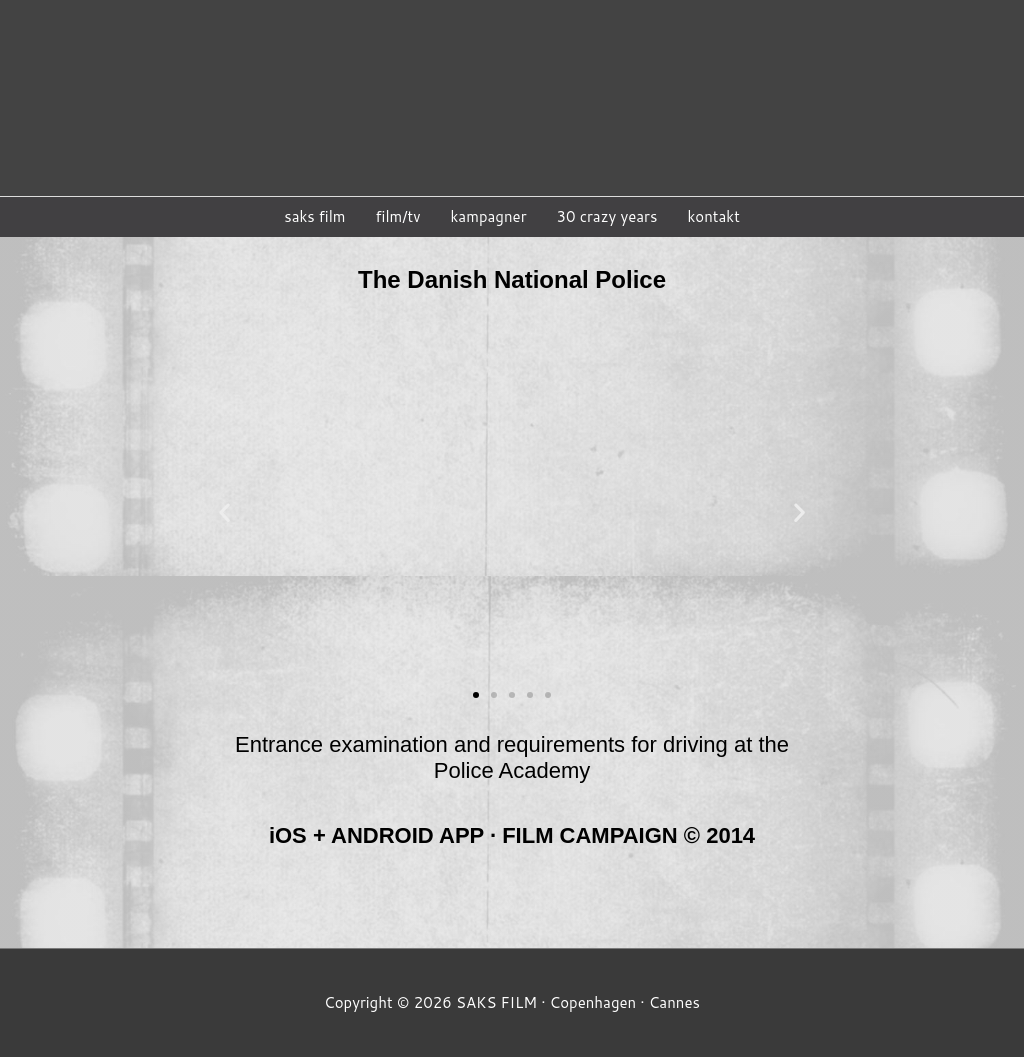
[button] (476, 698)
